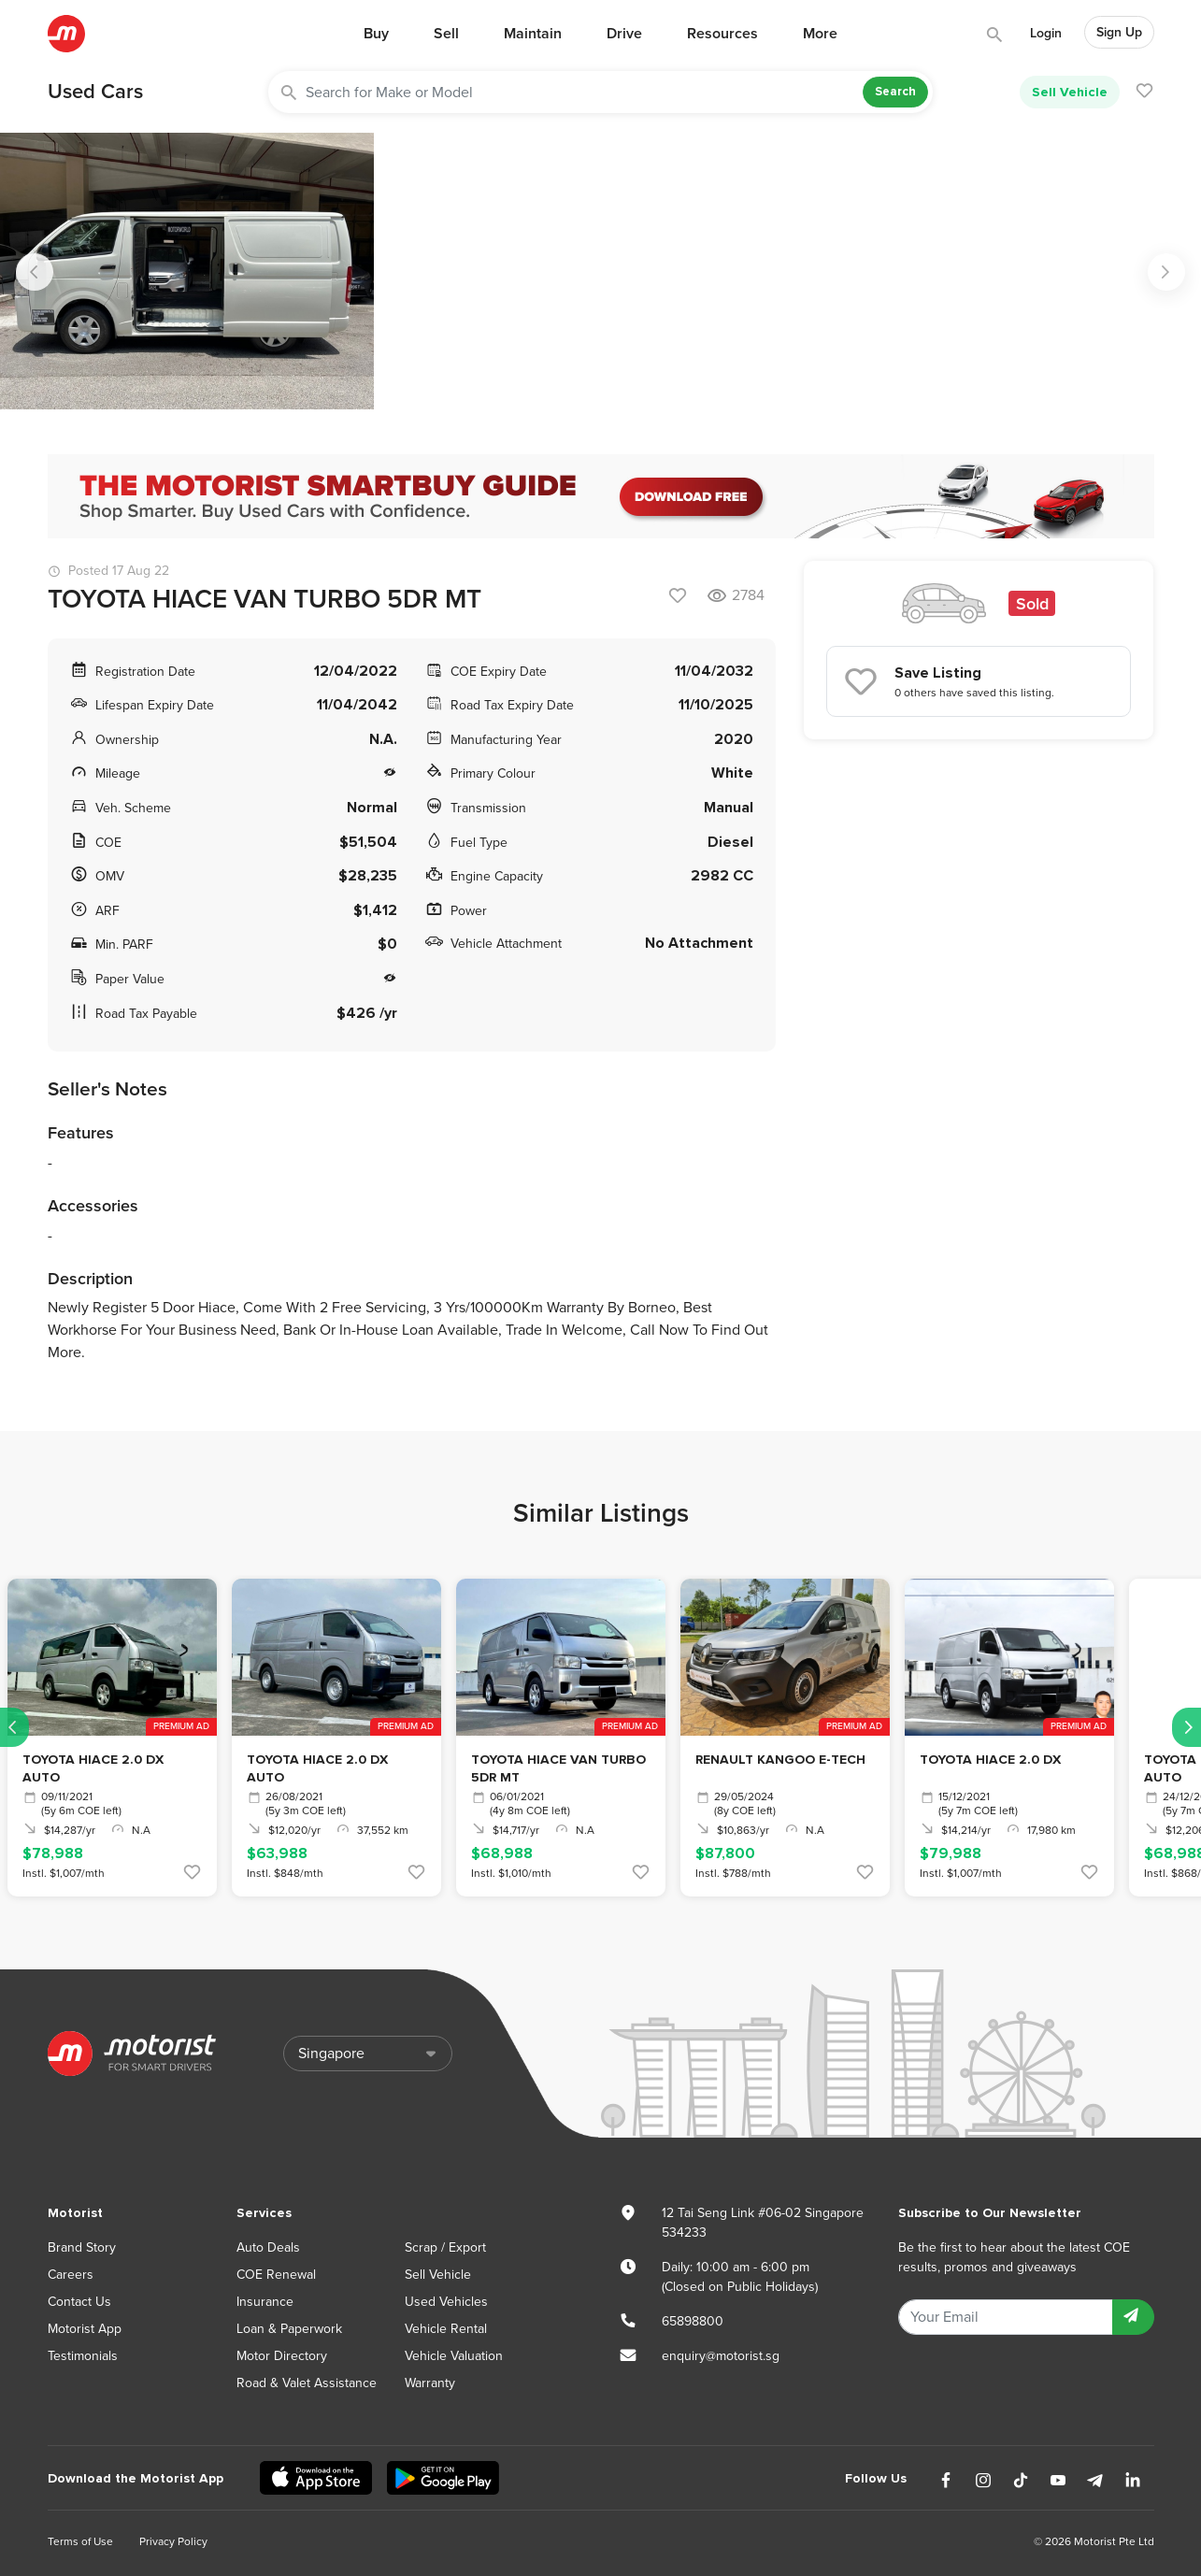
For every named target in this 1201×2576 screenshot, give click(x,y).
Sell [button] (446, 33)
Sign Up (1119, 32)
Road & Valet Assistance (306, 2383)
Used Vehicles (446, 2302)
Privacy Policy (173, 2541)
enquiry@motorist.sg (720, 2356)
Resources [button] (722, 33)
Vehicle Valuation (454, 2356)
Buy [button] (376, 33)
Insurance (264, 2302)
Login (1046, 33)
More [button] (820, 33)
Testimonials (83, 2356)
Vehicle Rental (446, 2329)
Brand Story (82, 2247)
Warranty (430, 2383)
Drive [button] (624, 33)
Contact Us (79, 2302)
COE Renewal (276, 2275)
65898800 (692, 2321)
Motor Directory (281, 2356)
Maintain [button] (533, 33)
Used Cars (95, 91)
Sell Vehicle (1070, 92)
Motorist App (85, 2329)
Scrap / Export (445, 2247)
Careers (70, 2275)
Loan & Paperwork (289, 2329)
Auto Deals (268, 2247)
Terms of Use (80, 2541)
